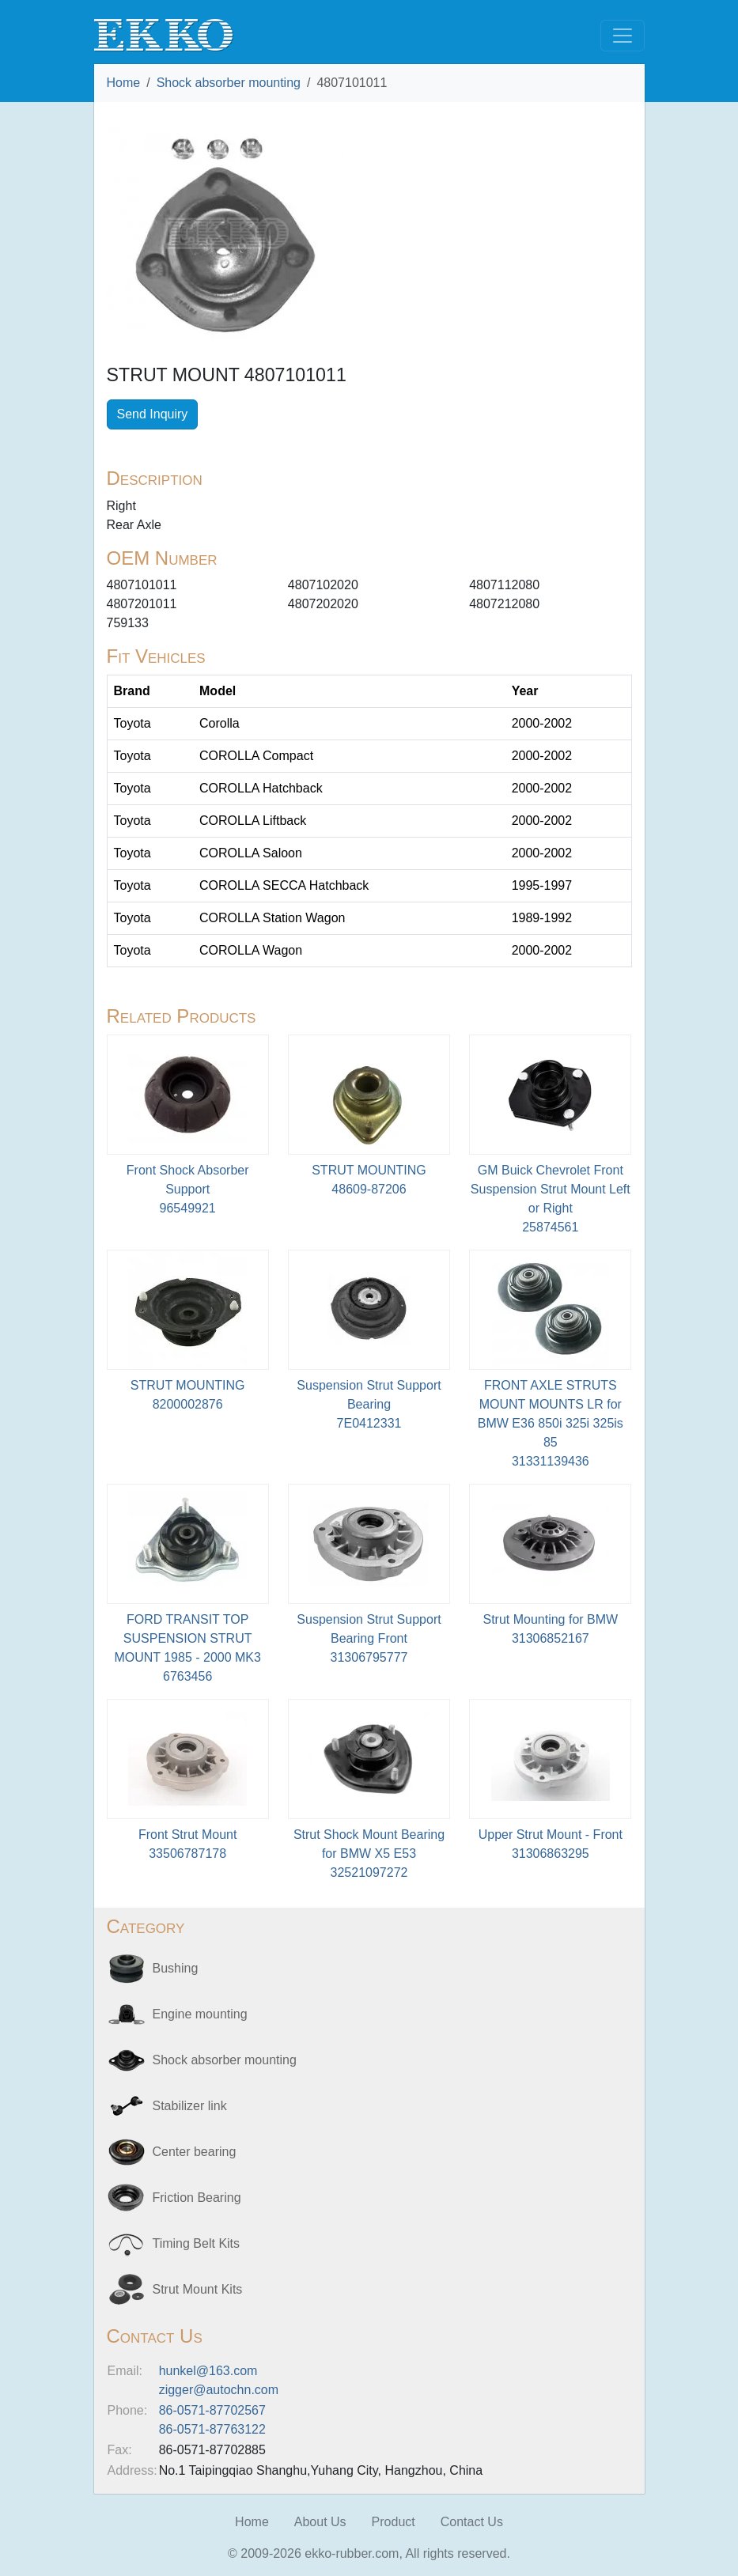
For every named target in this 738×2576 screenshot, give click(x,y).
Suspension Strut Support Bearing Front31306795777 (369, 1638)
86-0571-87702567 (212, 2410)
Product (393, 2522)
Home (124, 82)
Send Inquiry (152, 414)
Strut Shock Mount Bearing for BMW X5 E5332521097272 (369, 1853)
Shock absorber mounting (229, 82)
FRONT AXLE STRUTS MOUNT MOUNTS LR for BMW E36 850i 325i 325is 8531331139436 (550, 1423)
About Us (320, 2522)
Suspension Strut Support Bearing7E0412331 (369, 1404)
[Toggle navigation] (622, 35)
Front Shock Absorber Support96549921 (188, 1189)
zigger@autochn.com (218, 2389)
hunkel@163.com (208, 2370)
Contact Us (472, 2522)
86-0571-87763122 (212, 2429)
